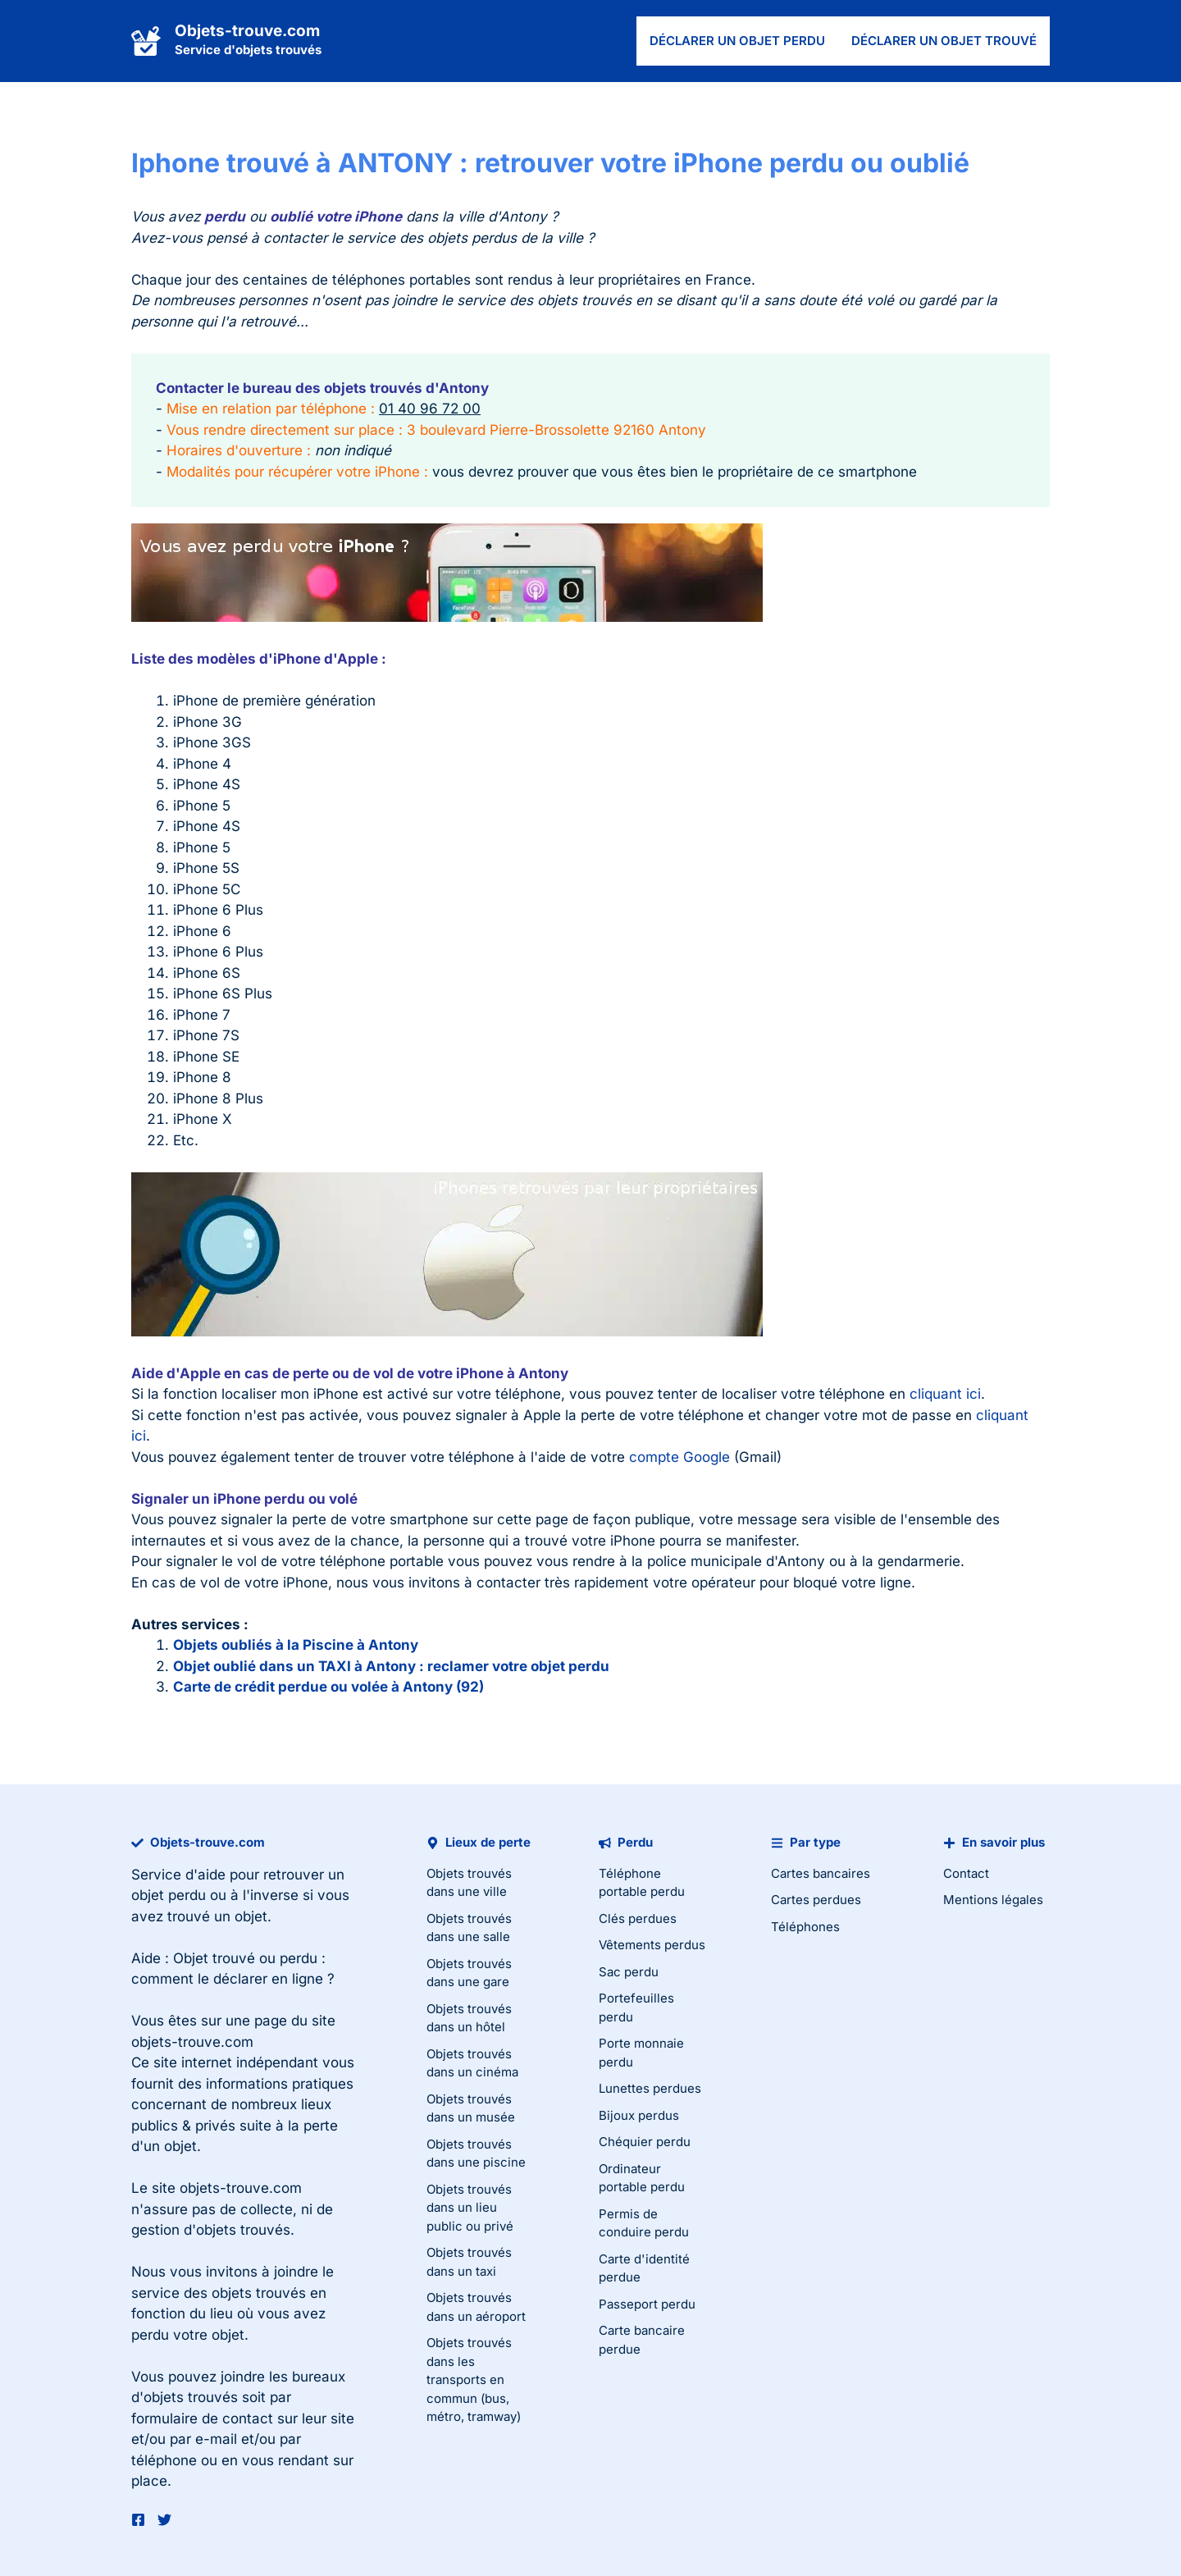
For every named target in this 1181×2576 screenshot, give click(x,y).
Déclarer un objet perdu (737, 40)
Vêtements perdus (652, 1945)
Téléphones (805, 1926)
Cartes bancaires (820, 1873)
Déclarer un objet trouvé (944, 40)
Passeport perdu (647, 2304)
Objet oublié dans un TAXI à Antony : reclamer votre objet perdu (391, 1666)
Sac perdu (629, 1972)
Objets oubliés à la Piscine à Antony (295, 1645)
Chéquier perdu (645, 2141)
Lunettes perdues (650, 2088)
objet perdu (168, 1895)
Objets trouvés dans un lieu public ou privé (469, 2207)
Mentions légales (993, 1899)
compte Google (679, 1457)
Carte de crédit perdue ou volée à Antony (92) (328, 1687)
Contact (966, 1873)
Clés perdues (638, 1918)
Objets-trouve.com (247, 30)
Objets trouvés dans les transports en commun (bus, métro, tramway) (473, 2379)
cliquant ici (945, 1394)
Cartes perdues (816, 1899)
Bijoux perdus (639, 2115)
